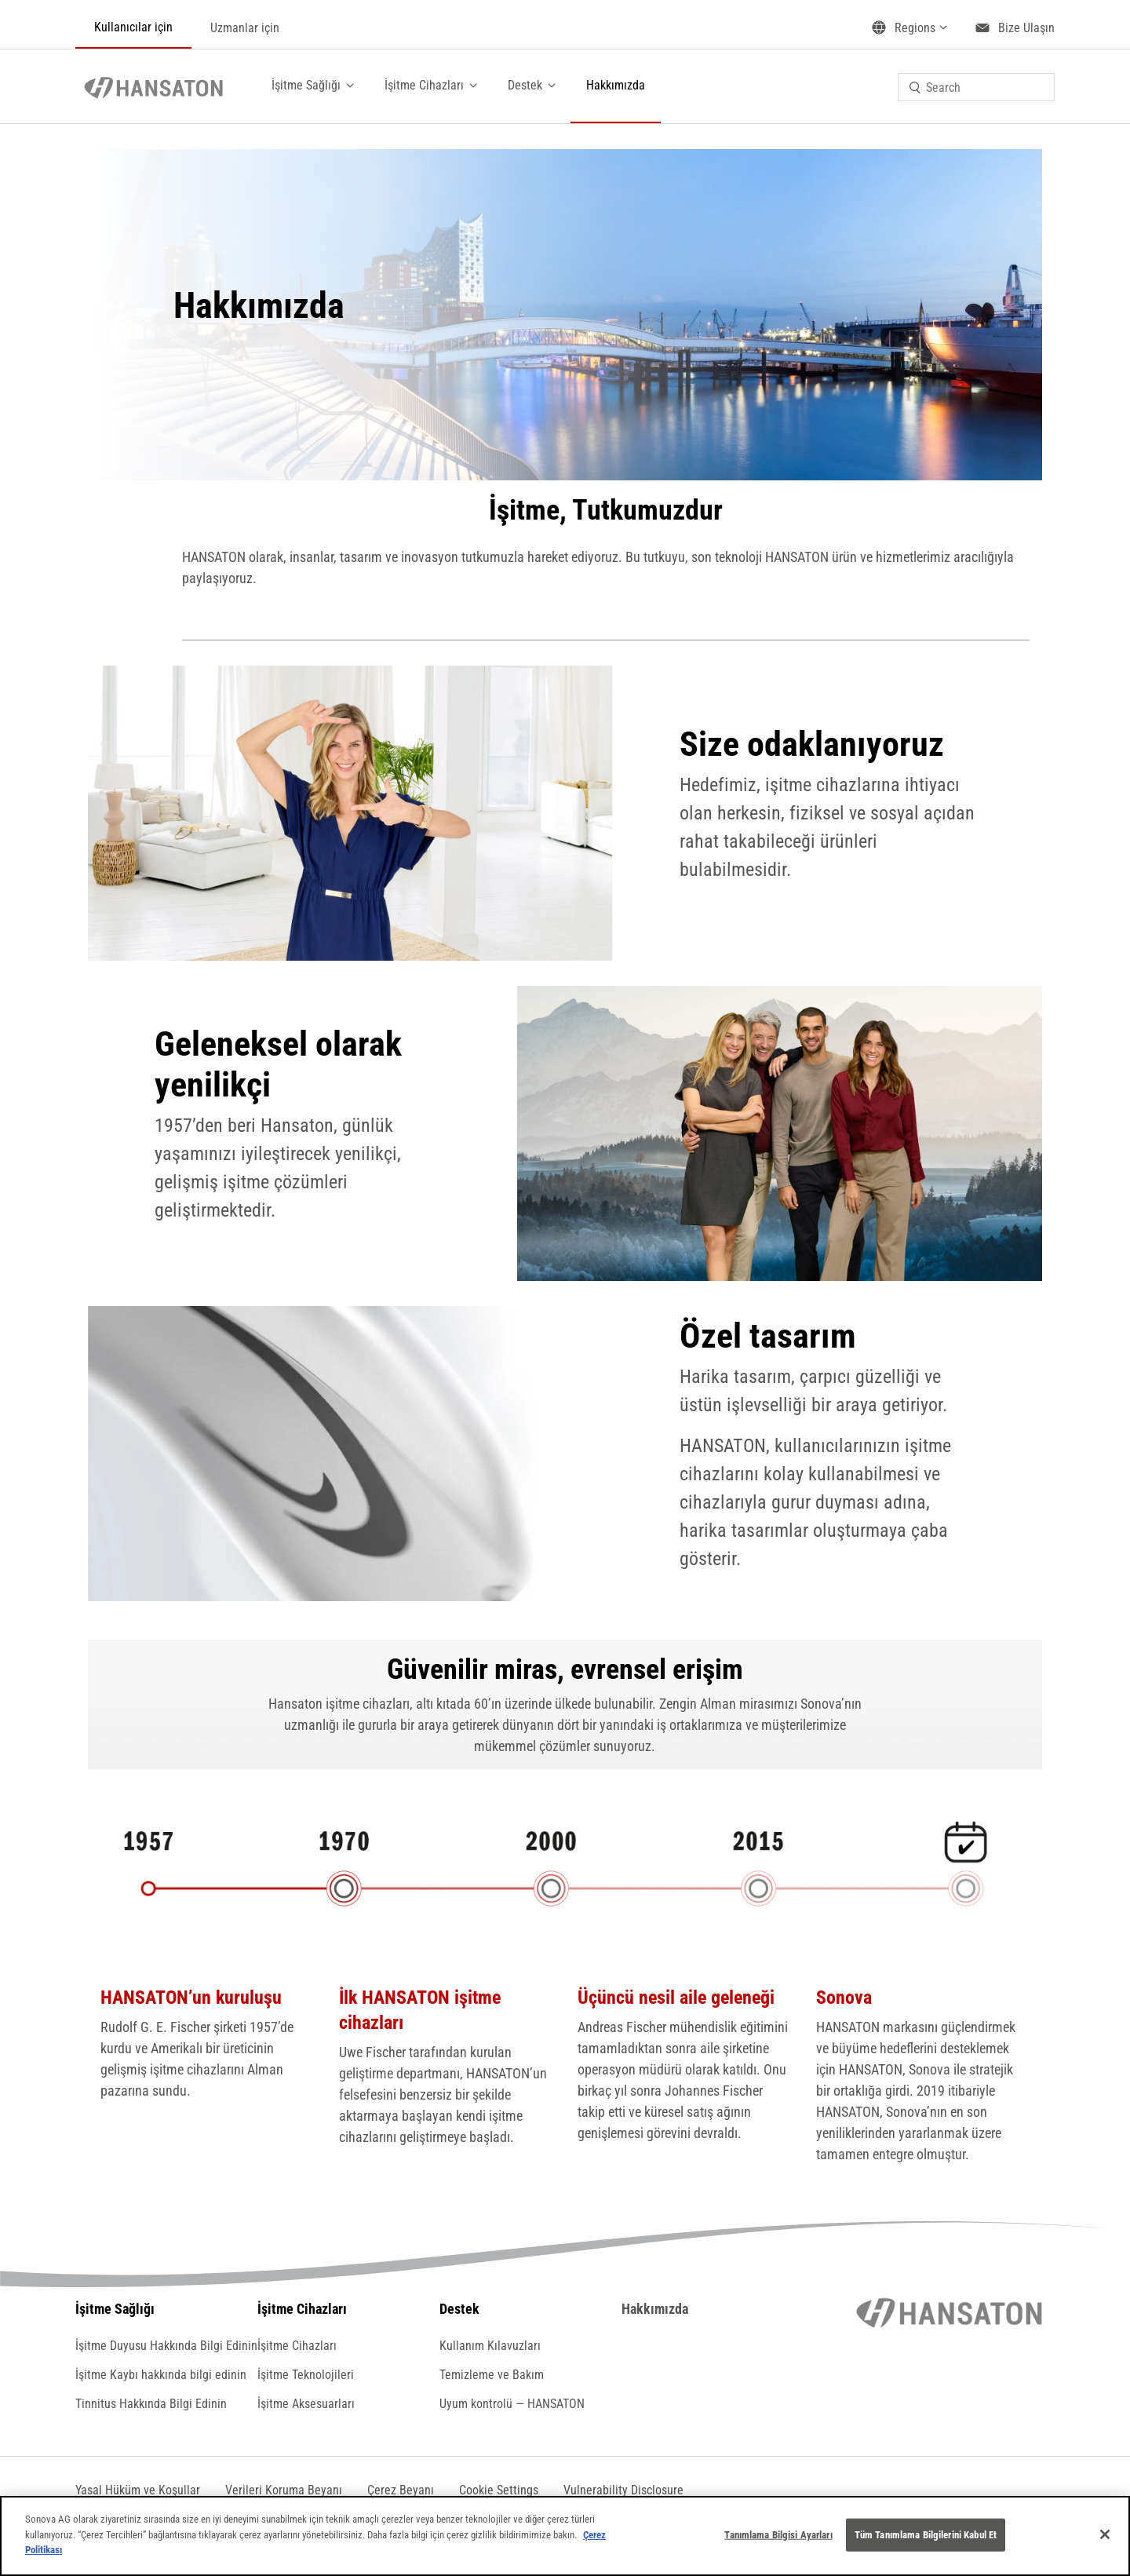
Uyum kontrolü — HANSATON (512, 2403)
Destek (525, 85)
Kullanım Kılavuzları (490, 2345)
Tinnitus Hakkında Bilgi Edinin (151, 2403)
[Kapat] (1105, 2534)
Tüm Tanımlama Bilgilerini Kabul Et (926, 2535)
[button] (498, 2490)
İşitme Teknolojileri (305, 2374)
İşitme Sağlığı (306, 85)
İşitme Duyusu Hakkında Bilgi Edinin (166, 2345)
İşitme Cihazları (424, 85)
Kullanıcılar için (133, 27)
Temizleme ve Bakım (491, 2374)
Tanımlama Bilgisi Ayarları (778, 2535)
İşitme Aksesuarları (306, 2403)
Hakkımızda (615, 85)
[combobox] (976, 87)
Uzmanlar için (244, 27)
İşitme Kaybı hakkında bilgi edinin (160, 2374)
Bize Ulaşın (1026, 27)
